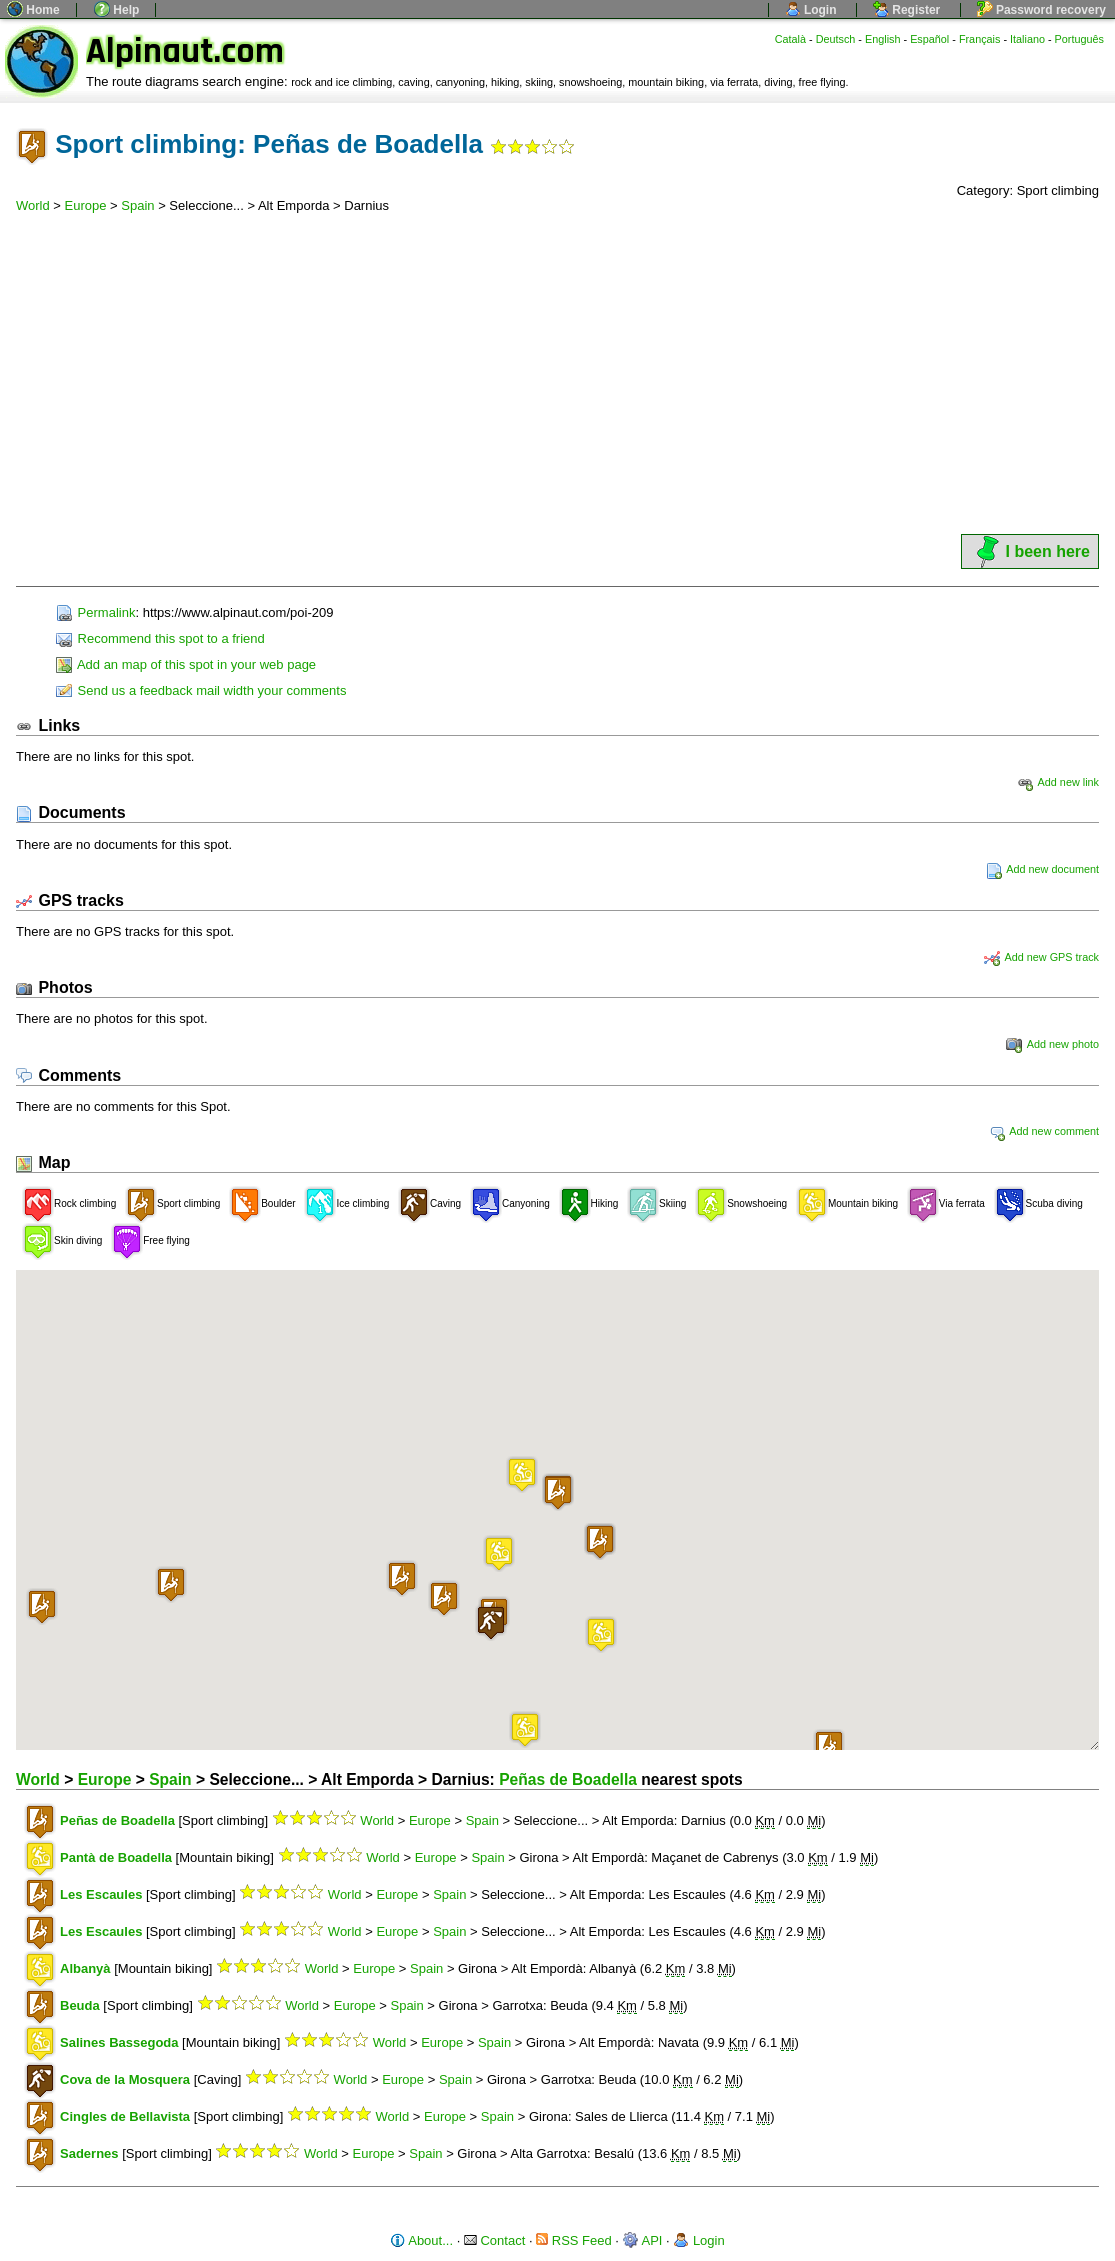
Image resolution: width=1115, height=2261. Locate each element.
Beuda (80, 2005)
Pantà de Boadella (116, 1857)
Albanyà (85, 1968)
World (33, 205)
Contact (494, 2240)
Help (116, 10)
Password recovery (1041, 10)
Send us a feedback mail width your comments (201, 690)
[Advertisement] (557, 381)
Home (33, 10)
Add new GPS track (1041, 957)
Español (929, 39)
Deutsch (836, 39)
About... (421, 2240)
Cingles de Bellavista (125, 2116)
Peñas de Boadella (568, 1779)
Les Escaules (101, 1894)
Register (906, 10)
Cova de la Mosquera (125, 2079)
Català (790, 39)
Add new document (1042, 869)
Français (980, 39)
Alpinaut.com (185, 51)
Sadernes (89, 2153)
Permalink (95, 612)
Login (811, 10)
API (643, 2240)
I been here (1030, 551)
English (883, 39)
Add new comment (1044, 1131)
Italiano (1027, 39)
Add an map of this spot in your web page (186, 664)
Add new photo (1052, 1044)
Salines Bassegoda (119, 2042)
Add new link (1058, 782)
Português (1079, 39)
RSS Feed (574, 2240)
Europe (86, 205)
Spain (137, 205)
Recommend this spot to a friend (160, 638)
